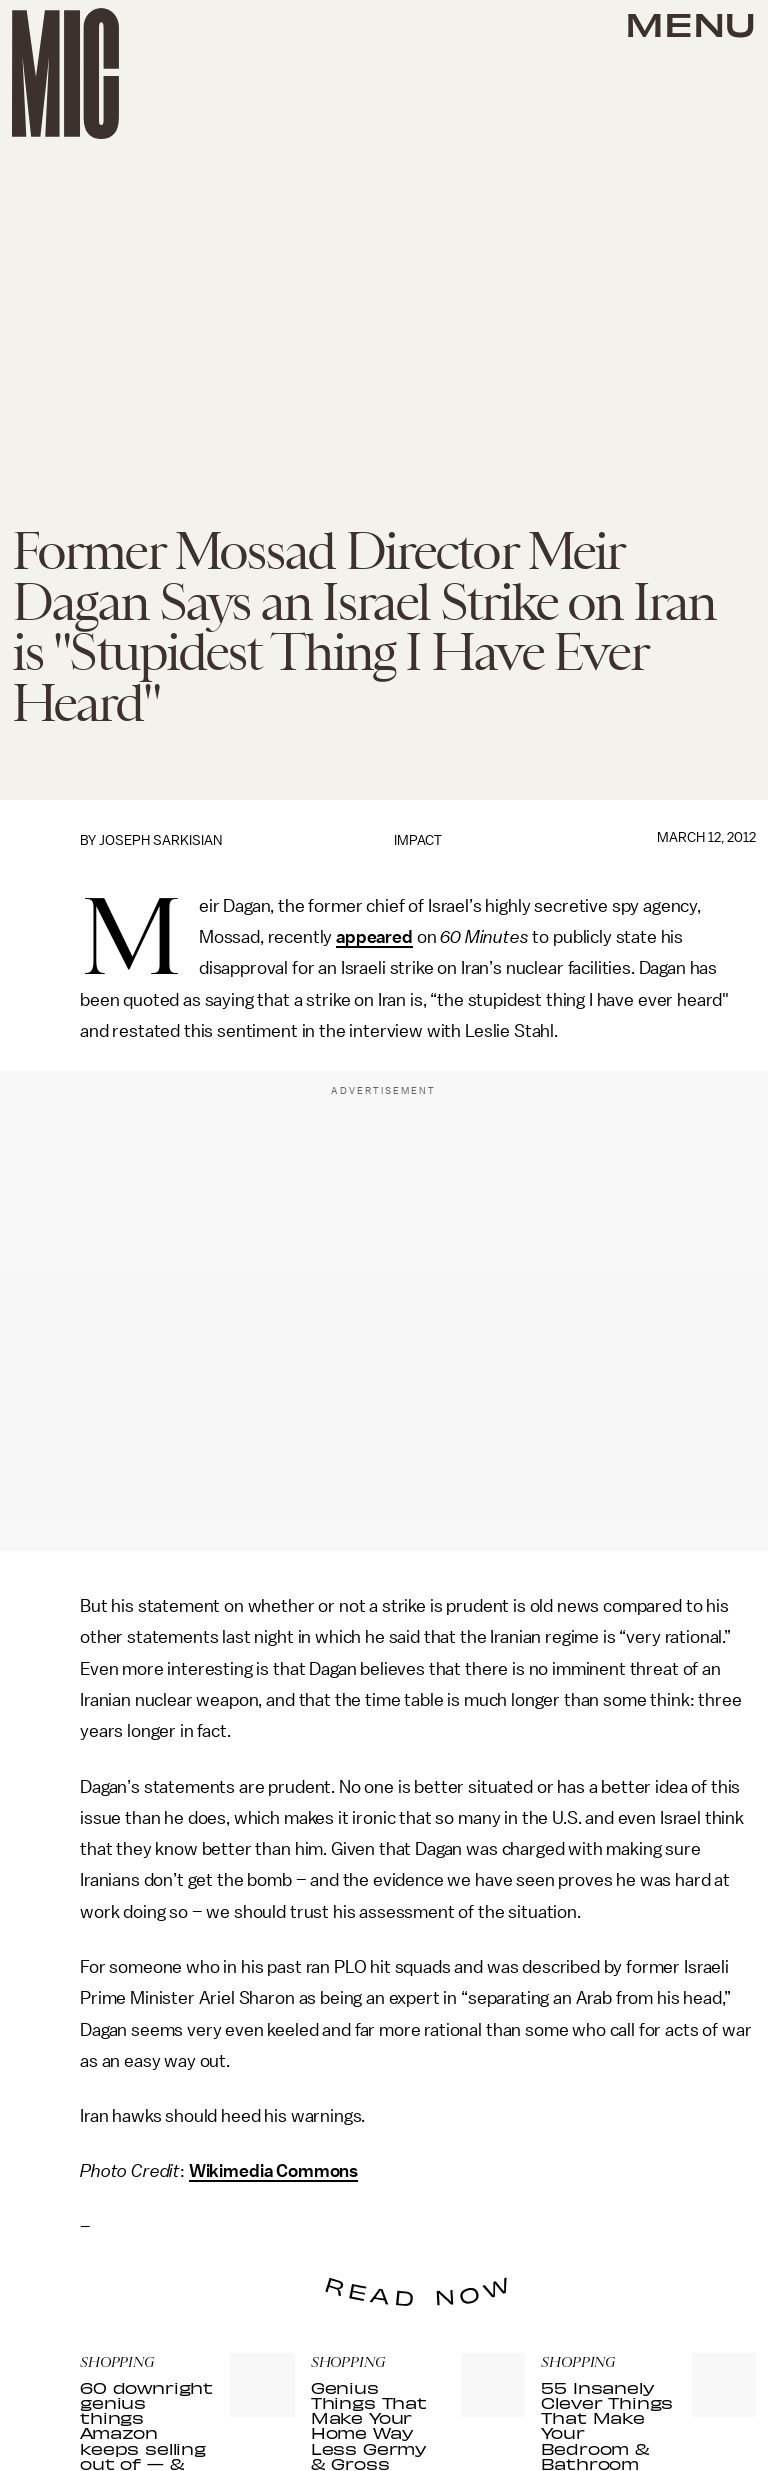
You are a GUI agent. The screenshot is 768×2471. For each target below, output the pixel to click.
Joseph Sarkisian (160, 840)
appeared (374, 937)
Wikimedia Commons (273, 2171)
